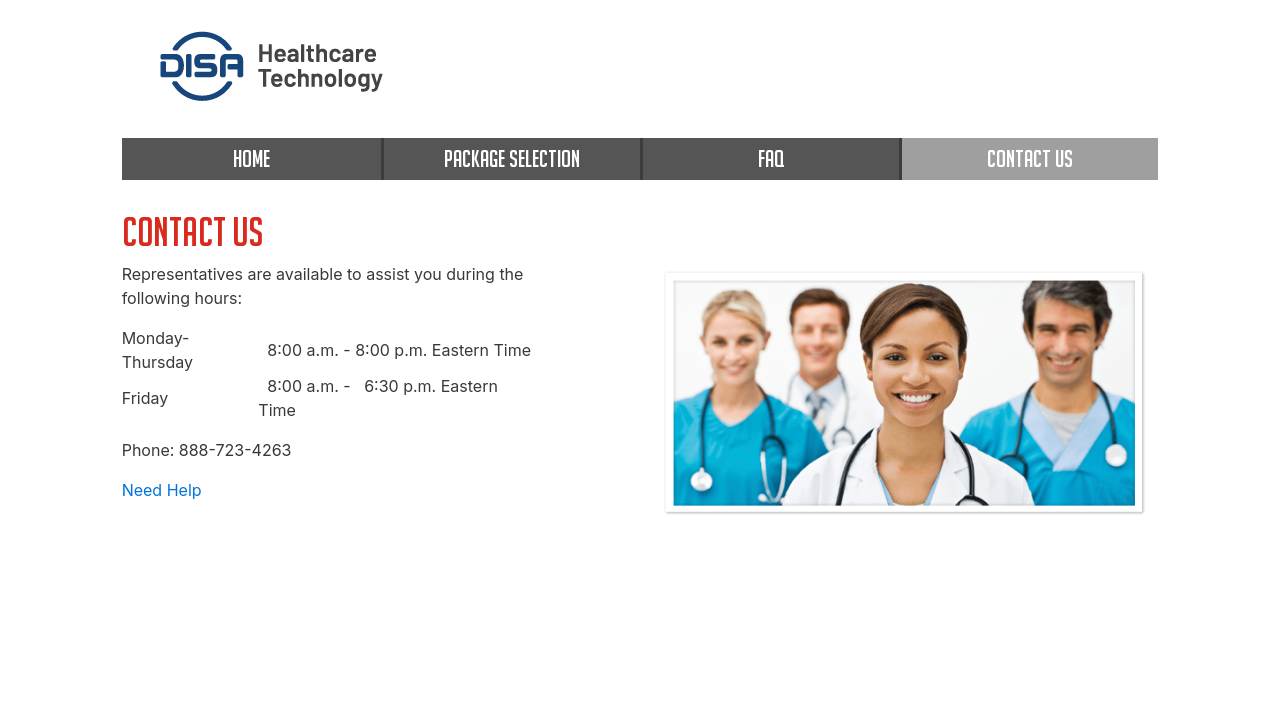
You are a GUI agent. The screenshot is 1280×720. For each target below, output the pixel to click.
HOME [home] (251, 158)
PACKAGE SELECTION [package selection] (512, 158)
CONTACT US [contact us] (1030, 158)
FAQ (771, 158)
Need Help (162, 490)
